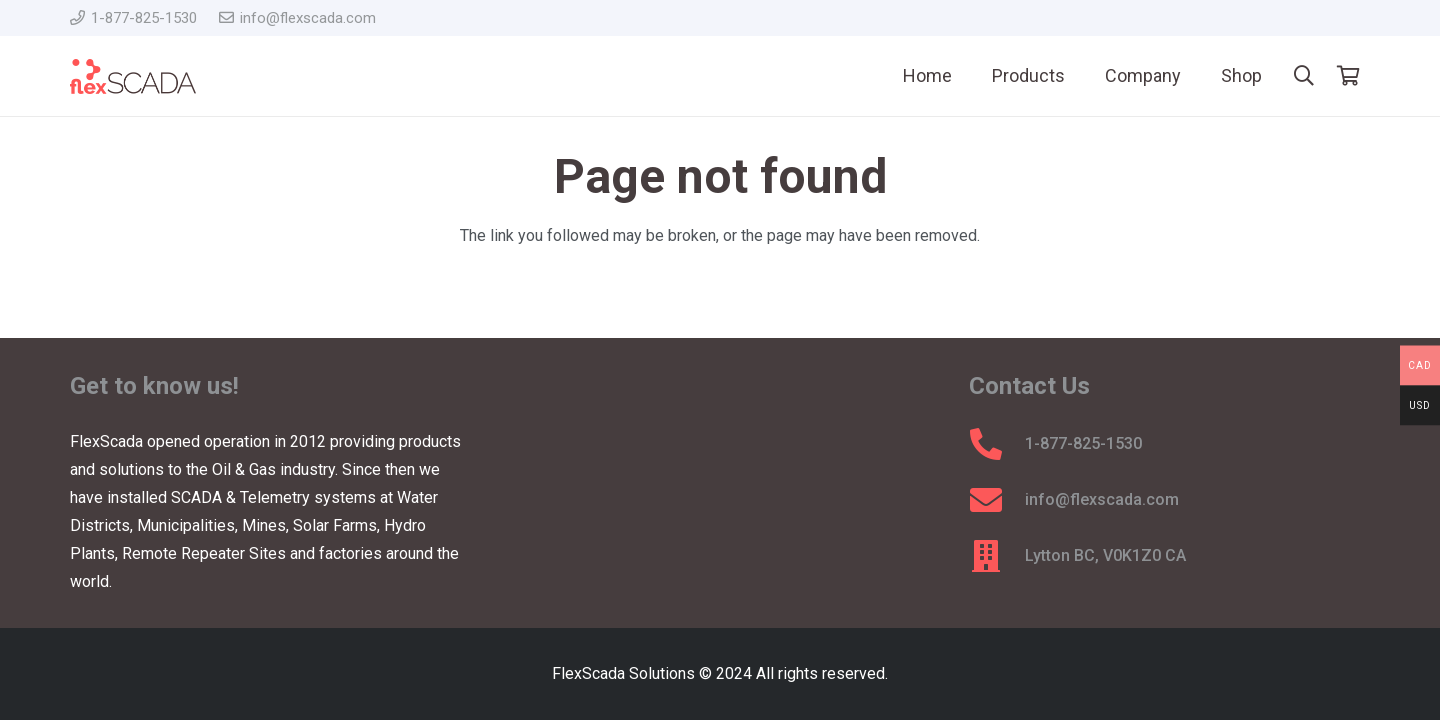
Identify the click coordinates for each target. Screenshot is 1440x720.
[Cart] (1348, 76)
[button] (1304, 76)
